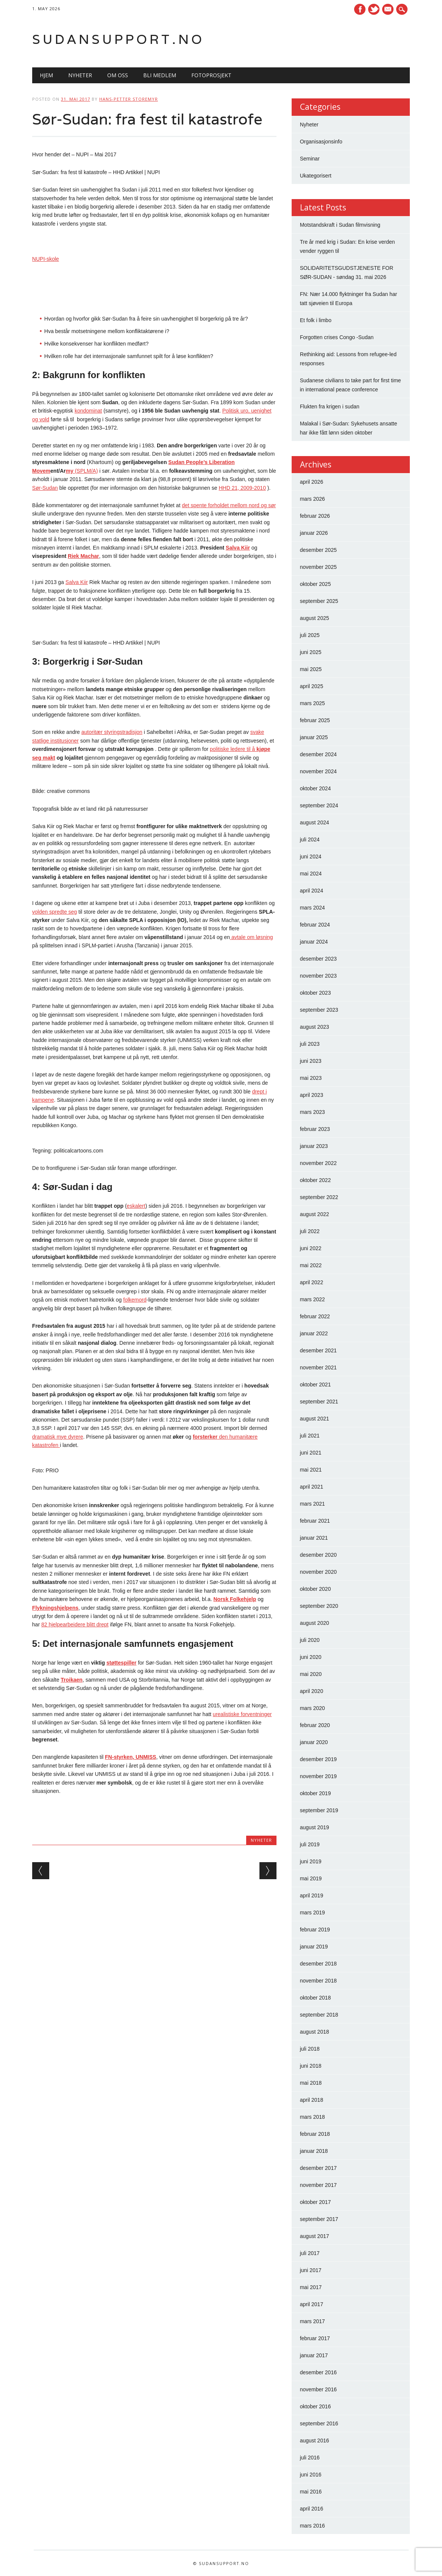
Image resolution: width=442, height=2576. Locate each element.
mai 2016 (311, 2492)
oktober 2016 (315, 2406)
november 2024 (318, 771)
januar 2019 (314, 1947)
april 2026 (311, 482)
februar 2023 (315, 1129)
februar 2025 (315, 720)
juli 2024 (310, 839)
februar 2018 (315, 2134)
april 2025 (311, 686)
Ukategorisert (315, 176)
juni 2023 (311, 1061)
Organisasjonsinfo (321, 142)
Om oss (117, 75)
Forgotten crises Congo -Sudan (337, 337)
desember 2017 (318, 2168)
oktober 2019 (315, 1793)
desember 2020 (318, 1555)
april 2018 (311, 2100)
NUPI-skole (45, 259)
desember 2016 (318, 2372)
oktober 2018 (315, 1998)
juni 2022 (311, 1248)
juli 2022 (310, 1231)
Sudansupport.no (118, 39)
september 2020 (319, 1606)
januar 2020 (314, 1742)
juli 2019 (310, 1844)
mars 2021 (312, 1504)
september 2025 (319, 601)
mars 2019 (312, 1912)
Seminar (310, 159)
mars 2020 (312, 1708)
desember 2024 (318, 754)
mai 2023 (311, 1078)
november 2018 (318, 1981)
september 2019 (319, 1810)
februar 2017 (315, 2338)
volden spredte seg (54, 912)
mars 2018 (312, 2117)
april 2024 (311, 891)
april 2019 (311, 1895)
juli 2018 (310, 2049)
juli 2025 (310, 635)
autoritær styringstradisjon (111, 732)
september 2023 (319, 1010)
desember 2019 (318, 1759)
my (69, 471)
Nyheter (80, 75)
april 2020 (311, 1691)
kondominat (88, 411)
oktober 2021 (315, 1384)
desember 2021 (318, 1350)
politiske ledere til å (233, 749)
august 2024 (314, 822)
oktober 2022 (315, 1180)
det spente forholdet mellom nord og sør (229, 505)
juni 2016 (311, 2475)
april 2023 (311, 1095)
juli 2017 (310, 2253)
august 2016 (314, 2440)
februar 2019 (315, 1930)
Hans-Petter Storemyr (128, 99)
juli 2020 (310, 1640)
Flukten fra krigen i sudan (329, 406)
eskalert (136, 1206)
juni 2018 (311, 2066)
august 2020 (314, 1623)
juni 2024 (311, 856)
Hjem (46, 75)
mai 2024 (311, 874)
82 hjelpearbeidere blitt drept (74, 1624)
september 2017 (319, 2219)
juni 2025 (311, 652)
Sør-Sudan (45, 488)
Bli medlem (159, 75)
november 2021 (318, 1367)
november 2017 (318, 2185)
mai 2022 (311, 1265)
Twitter (374, 9)
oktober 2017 (315, 2202)
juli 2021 (310, 1436)
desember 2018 (318, 1964)
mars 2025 (312, 703)
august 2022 (314, 1214)
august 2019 (314, 1827)
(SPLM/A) (85, 471)
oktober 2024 (315, 788)
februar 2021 (315, 1521)
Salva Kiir (238, 548)
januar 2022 (314, 1333)
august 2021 (314, 1419)
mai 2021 (311, 1470)
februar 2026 (315, 516)
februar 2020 (315, 1725)
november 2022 (318, 1163)
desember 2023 (318, 959)
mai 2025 (311, 669)
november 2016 (318, 2389)
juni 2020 (311, 1657)
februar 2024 (315, 925)
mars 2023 (312, 1112)
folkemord (134, 1300)
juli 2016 (310, 2458)
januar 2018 (314, 2151)
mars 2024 (312, 908)
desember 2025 (318, 550)
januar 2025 (314, 737)
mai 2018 (311, 2083)
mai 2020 (311, 1674)
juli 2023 (310, 1044)
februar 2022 (315, 1316)
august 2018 (314, 2032)
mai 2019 (311, 1878)
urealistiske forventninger (242, 1714)
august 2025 (314, 618)
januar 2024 (314, 942)
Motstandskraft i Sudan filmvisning (340, 225)
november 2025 (318, 567)
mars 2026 (312, 499)
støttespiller (121, 1663)
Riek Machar (83, 556)
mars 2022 (312, 1299)
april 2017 (311, 2304)
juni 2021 (311, 1453)
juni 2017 (311, 2270)
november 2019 (318, 1776)
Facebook (359, 9)
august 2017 (314, 2236)
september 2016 (319, 2423)
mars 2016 (312, 2526)
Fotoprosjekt (211, 75)
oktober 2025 (315, 584)
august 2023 (314, 1027)
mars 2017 (312, 2321)
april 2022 (311, 1282)
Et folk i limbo (315, 320)
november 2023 (318, 976)
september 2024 (319, 805)
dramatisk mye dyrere (57, 1437)
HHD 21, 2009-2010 (242, 488)
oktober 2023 (315, 993)
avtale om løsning (251, 937)
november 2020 (318, 1572)
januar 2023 (314, 1146)
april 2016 (311, 2509)
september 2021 (319, 1402)
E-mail (389, 10)
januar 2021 (314, 1538)
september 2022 (319, 1197)
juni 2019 (311, 1861)
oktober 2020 (315, 1589)
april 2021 (311, 1487)
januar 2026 (314, 533)
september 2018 (319, 2015)
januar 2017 (314, 2355)
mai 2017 (311, 2287)
